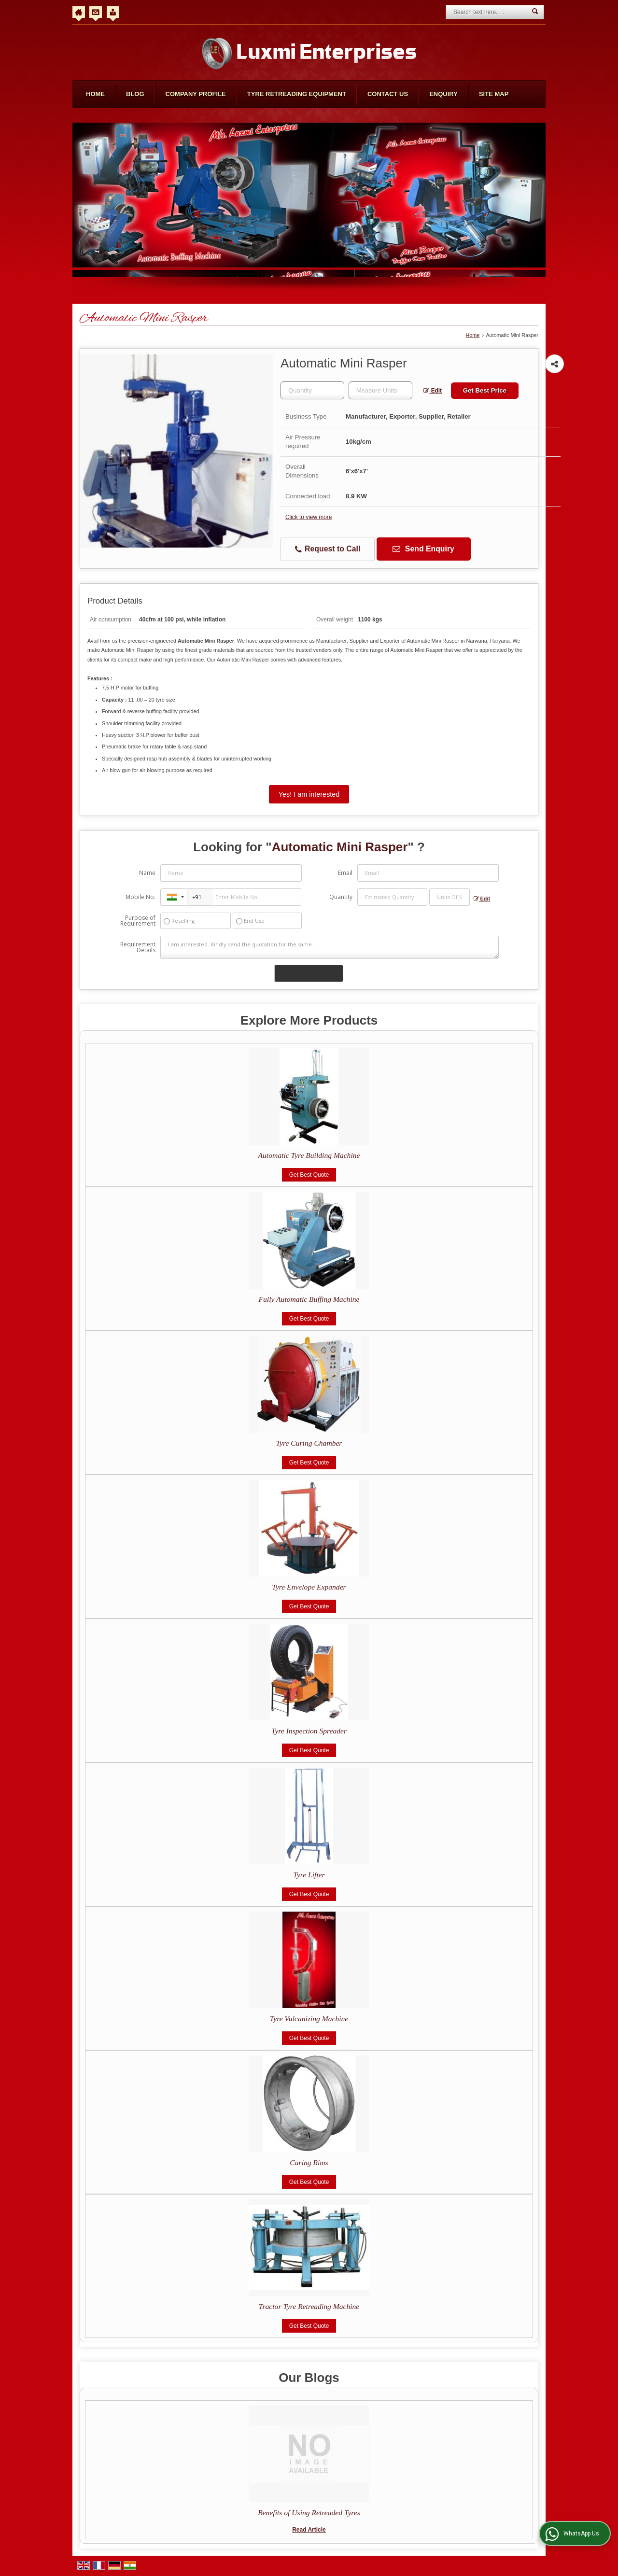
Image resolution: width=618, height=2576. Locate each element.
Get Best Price (484, 390)
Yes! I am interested (309, 794)
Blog (135, 94)
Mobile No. (140, 897)
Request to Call (328, 549)
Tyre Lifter (308, 1875)
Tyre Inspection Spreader (309, 1731)
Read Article (309, 2529)
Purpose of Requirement (137, 921)
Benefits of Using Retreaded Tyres (309, 2512)
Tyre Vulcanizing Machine (309, 2018)
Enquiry (443, 94)
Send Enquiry (423, 549)
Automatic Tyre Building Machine (309, 1155)
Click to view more (308, 517)
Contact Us (387, 94)
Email (345, 873)
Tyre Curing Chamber (309, 1443)
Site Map (493, 94)
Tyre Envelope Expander (309, 1587)
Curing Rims (309, 2162)
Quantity (340, 897)
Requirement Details (137, 947)
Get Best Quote (309, 1174)
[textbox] (380, 390)
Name (147, 873)
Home (95, 94)
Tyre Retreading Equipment (296, 94)
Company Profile (196, 94)
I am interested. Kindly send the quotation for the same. (329, 947)
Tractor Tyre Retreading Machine (309, 2306)
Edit (432, 390)
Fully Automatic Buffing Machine (309, 1299)
